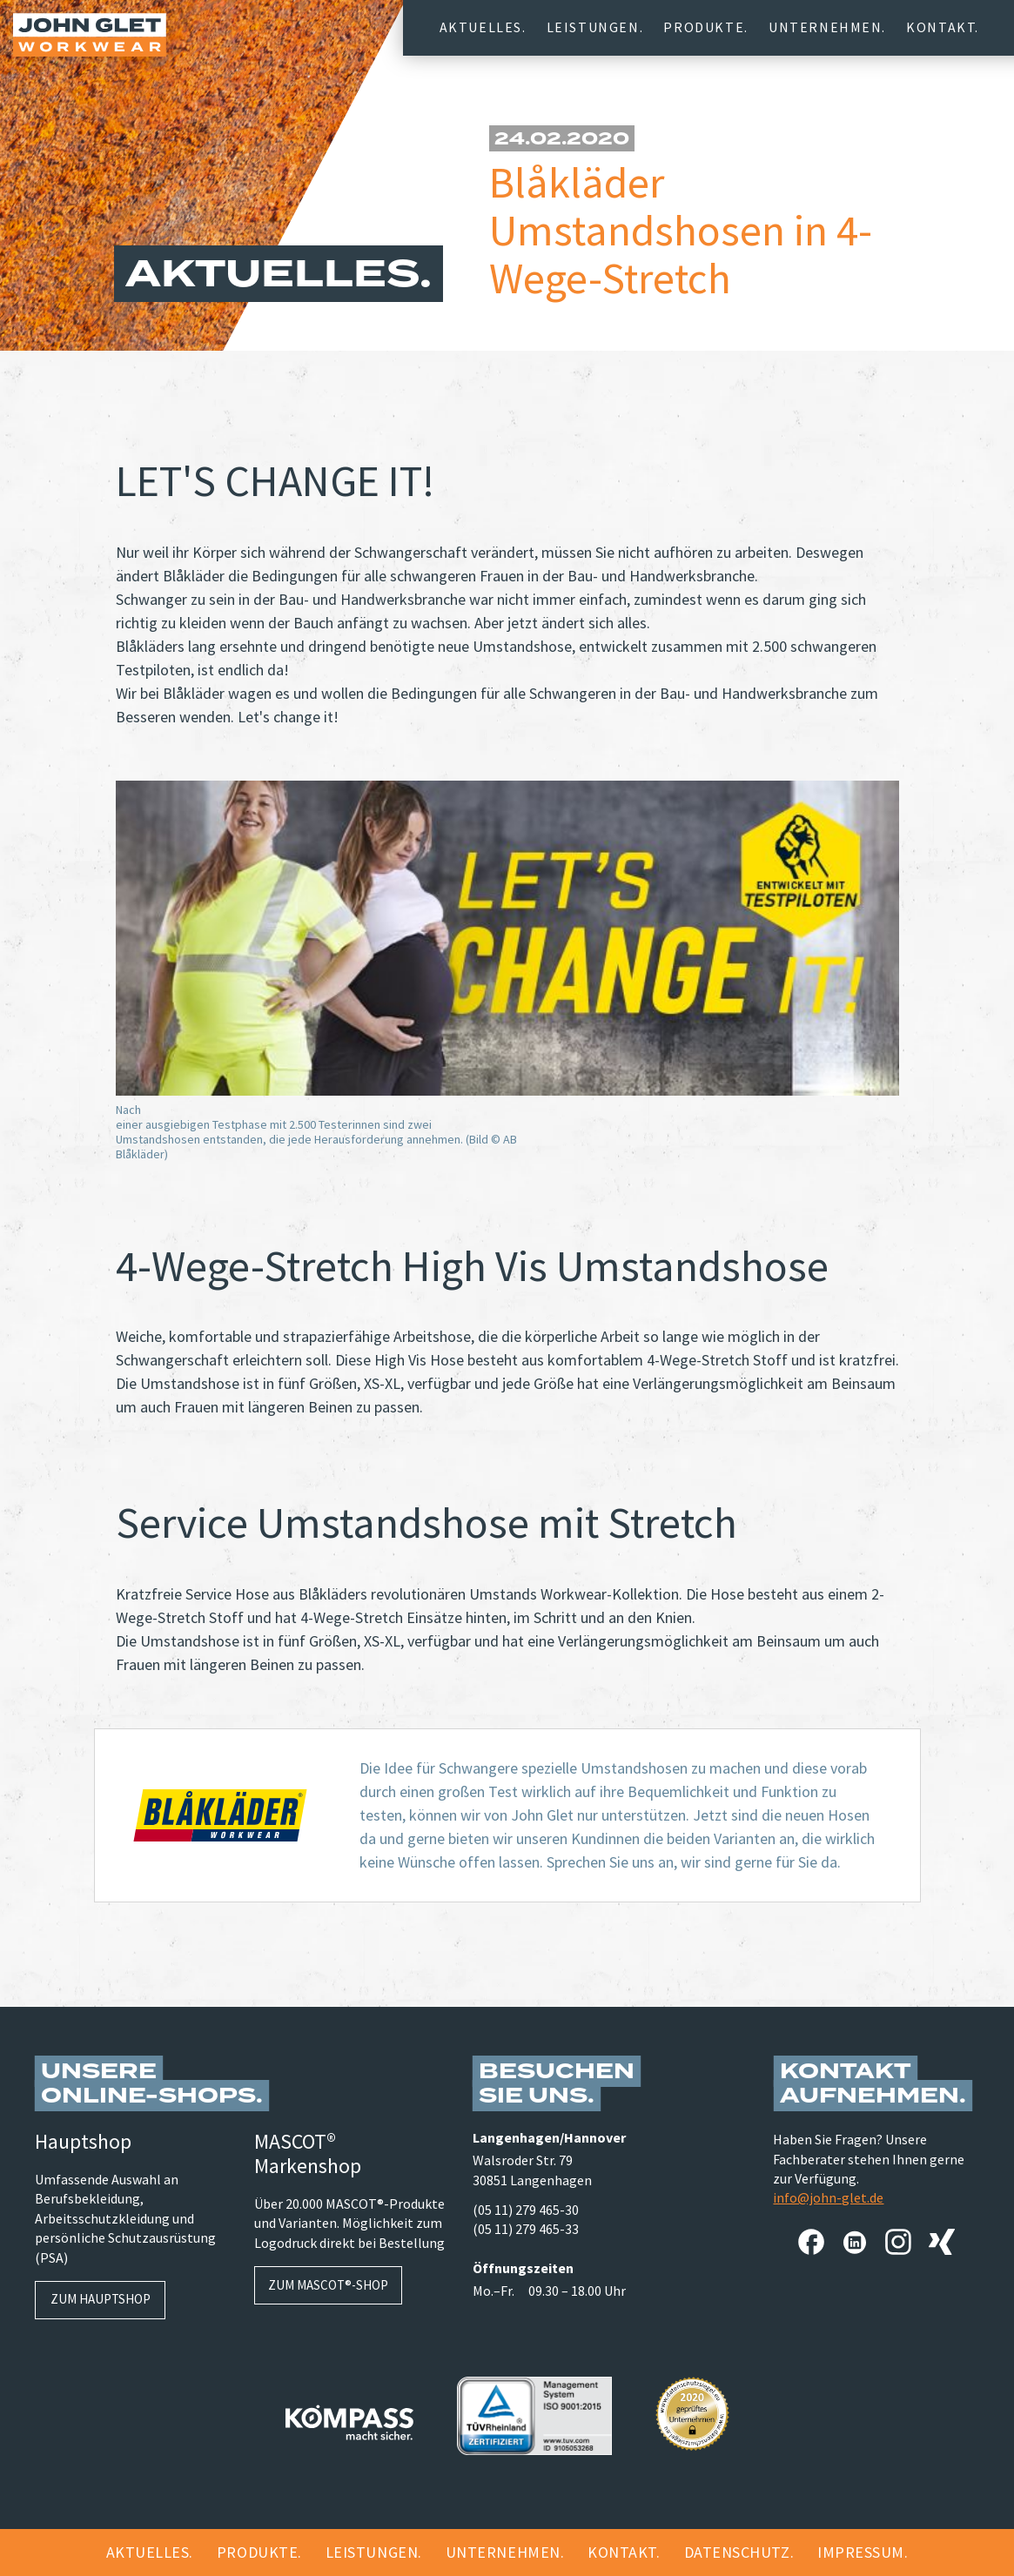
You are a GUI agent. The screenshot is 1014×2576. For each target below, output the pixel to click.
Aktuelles (481, 27)
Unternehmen (825, 27)
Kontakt (940, 27)
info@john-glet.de (828, 2197)
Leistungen (593, 27)
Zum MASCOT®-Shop (328, 2285)
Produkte (703, 27)
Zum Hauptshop (100, 2299)
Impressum (860, 2552)
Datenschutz (737, 2552)
